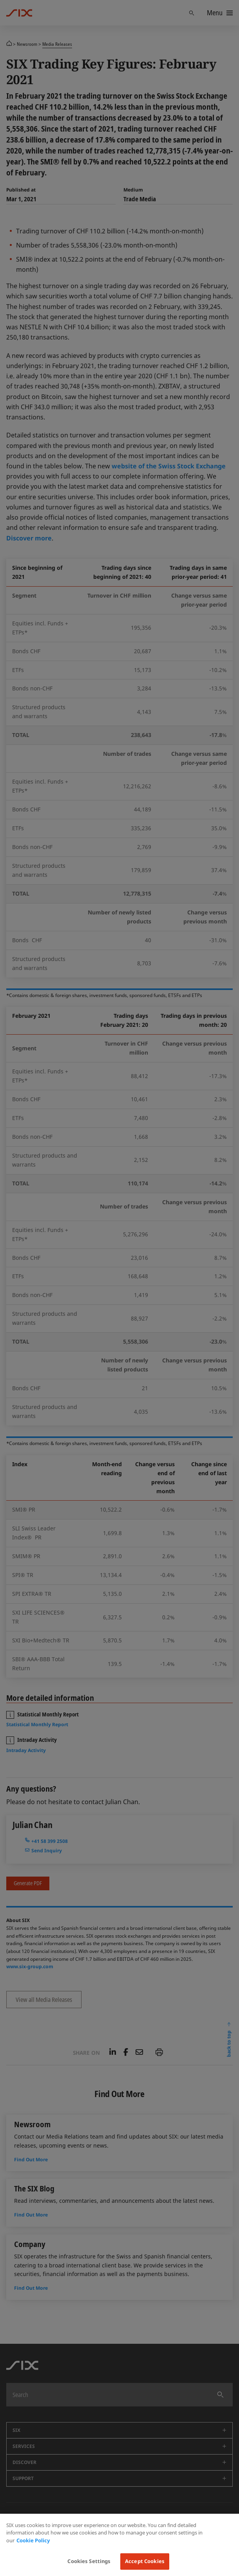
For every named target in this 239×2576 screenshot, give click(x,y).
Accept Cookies (145, 2561)
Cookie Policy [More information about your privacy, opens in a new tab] (33, 2540)
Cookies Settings (88, 2561)
